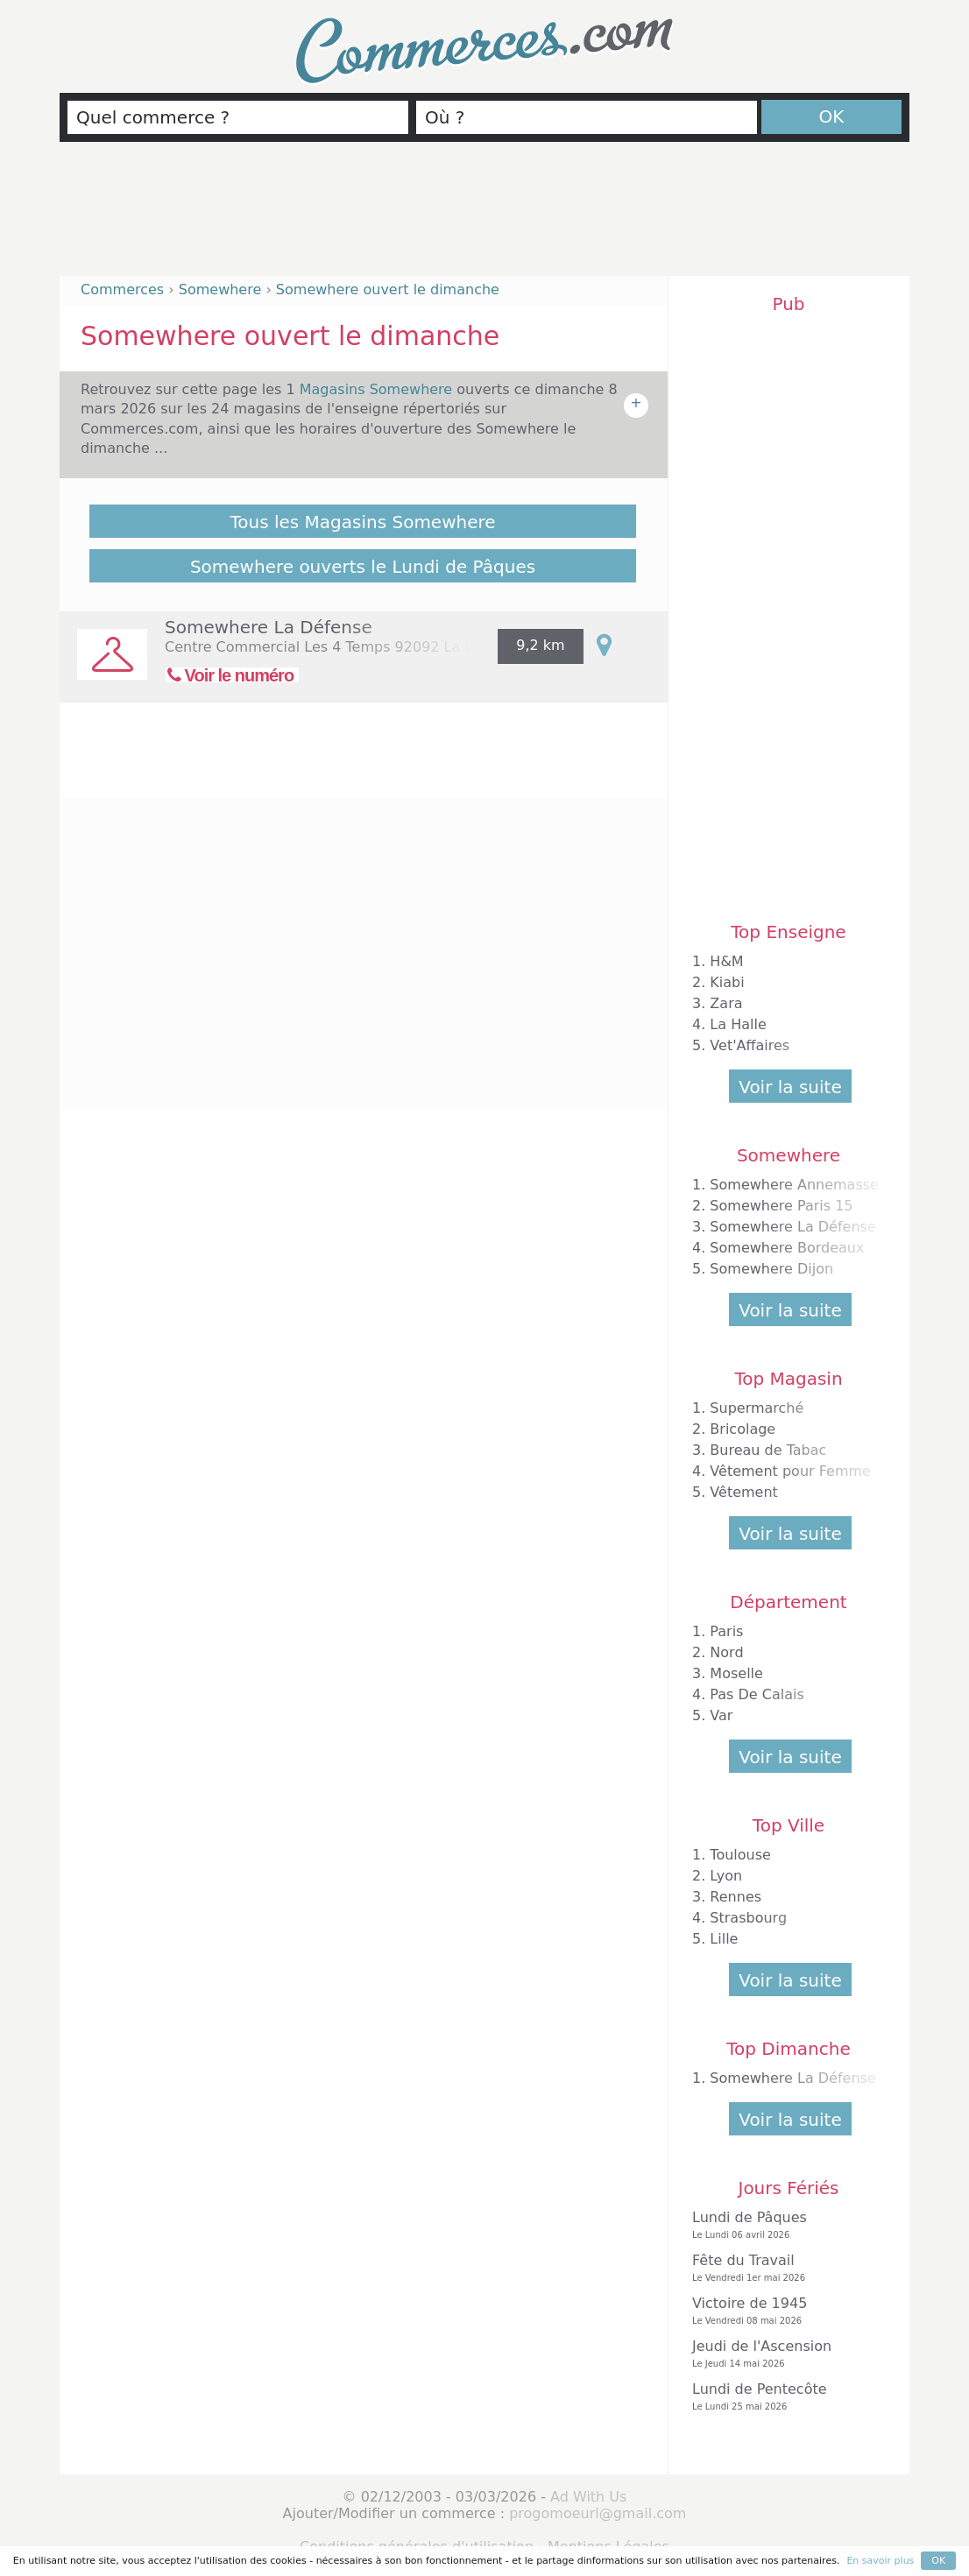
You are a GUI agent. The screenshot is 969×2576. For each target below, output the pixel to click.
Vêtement (744, 1492)
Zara (726, 1003)
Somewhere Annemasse (794, 1184)
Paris (726, 1631)
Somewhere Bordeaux (787, 1247)
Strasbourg (748, 1917)
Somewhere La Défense (268, 627)
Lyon (726, 1875)
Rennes (735, 1896)
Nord (726, 1652)
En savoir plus (880, 2560)
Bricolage (742, 1429)
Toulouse (740, 1854)
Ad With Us (588, 2496)
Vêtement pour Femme (790, 1471)
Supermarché (756, 1408)
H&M (726, 961)
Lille (724, 1938)
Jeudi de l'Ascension (784, 2354)
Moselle (736, 1673)
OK (832, 116)
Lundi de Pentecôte (784, 2397)
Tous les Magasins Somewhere (362, 522)
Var (721, 1715)
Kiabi (727, 982)
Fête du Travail (784, 2268)
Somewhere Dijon (771, 1268)
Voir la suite (790, 1086)
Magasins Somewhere (378, 389)
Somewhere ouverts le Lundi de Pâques (362, 566)
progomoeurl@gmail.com (597, 2513)
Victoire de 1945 (784, 2311)
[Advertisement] (484, 216)
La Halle (738, 1024)
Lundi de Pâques (784, 2225)
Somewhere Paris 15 (781, 1205)
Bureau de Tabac (768, 1450)
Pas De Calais (756, 1694)
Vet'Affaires (749, 1045)
